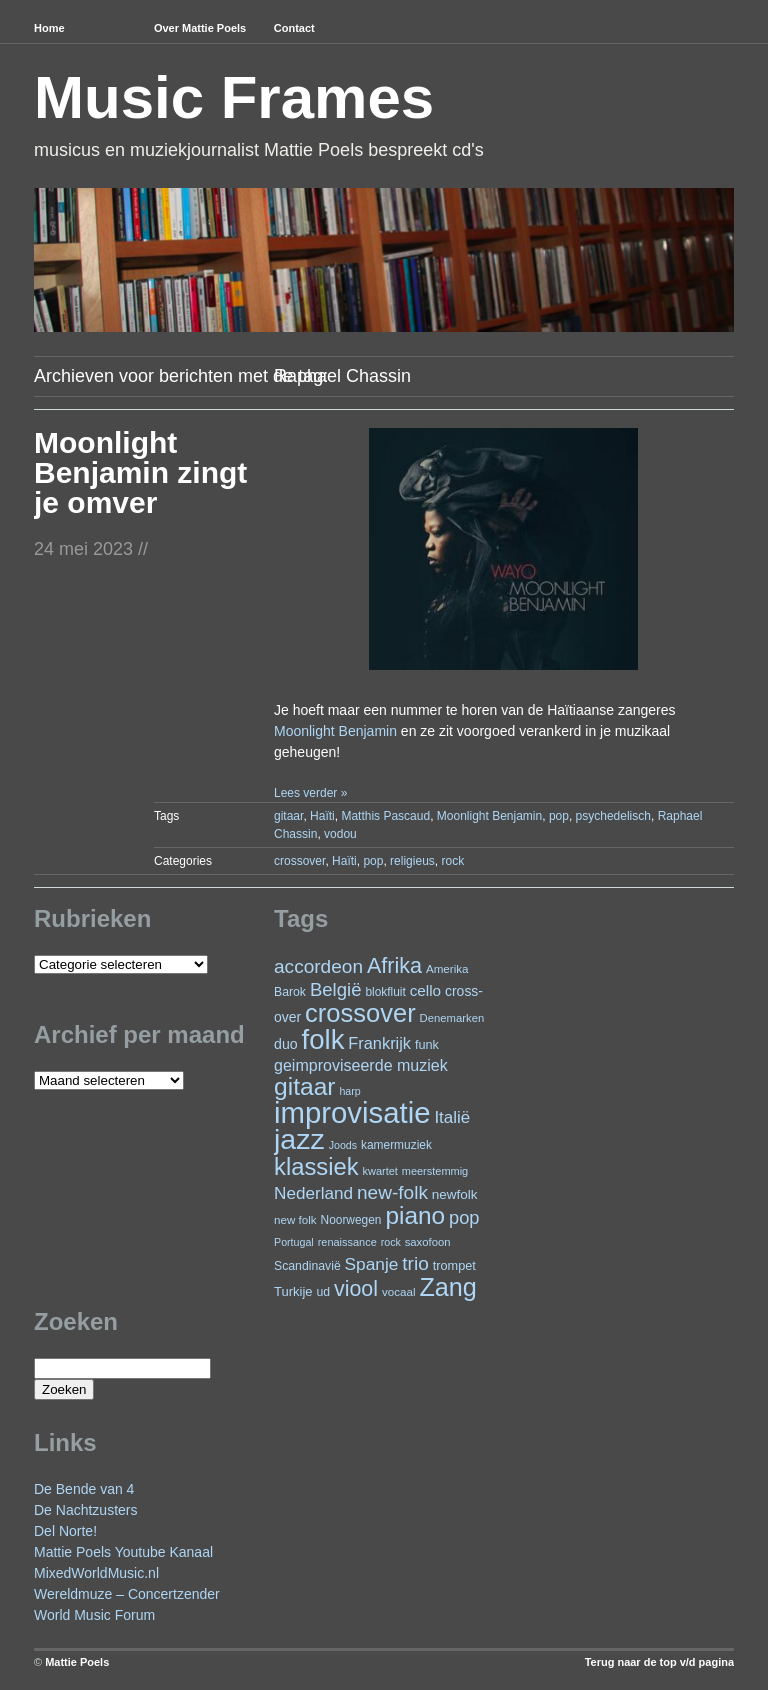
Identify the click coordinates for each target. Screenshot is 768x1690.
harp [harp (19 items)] (349, 1091)
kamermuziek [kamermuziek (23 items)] (396, 1145)
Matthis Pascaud (385, 816)
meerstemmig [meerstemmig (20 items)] (435, 1171)
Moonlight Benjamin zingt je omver (140, 472)
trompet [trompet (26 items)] (454, 1265)
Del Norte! (65, 1531)
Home (49, 28)
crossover (299, 861)
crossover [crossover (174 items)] (360, 1013)
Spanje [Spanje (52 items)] (372, 1264)
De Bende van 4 (84, 1489)
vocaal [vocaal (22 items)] (399, 1291)
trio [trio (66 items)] (415, 1263)
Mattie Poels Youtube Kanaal (123, 1552)
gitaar (288, 816)
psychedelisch (613, 816)
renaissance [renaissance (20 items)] (347, 1242)
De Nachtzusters (85, 1510)
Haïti (322, 816)
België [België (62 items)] (336, 989)
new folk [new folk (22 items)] (295, 1219)
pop (559, 816)
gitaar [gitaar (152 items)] (304, 1086)
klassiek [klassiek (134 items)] (316, 1166)
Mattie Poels (77, 1662)
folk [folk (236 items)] (323, 1039)
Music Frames (234, 97)
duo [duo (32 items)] (286, 1044)
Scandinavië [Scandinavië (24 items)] (307, 1266)
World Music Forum (94, 1615)
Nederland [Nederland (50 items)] (313, 1193)
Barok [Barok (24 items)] (290, 992)
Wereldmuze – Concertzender (127, 1594)
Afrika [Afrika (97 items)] (394, 965)
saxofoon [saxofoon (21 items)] (428, 1242)
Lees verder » (310, 793)
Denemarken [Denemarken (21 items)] (452, 1018)
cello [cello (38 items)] (425, 990)
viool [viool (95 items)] (356, 1289)
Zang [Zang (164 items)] (447, 1287)
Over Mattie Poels (200, 28)
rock (452, 861)
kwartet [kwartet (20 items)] (380, 1171)
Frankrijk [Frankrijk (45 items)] (379, 1043)
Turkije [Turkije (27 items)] (293, 1291)
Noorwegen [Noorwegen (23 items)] (351, 1220)
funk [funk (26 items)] (427, 1044)
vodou (340, 834)
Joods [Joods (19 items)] (343, 1145)
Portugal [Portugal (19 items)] (294, 1242)
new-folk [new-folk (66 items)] (392, 1192)
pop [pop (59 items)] (464, 1217)
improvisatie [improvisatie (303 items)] (352, 1112)
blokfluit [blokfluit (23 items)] (385, 992)
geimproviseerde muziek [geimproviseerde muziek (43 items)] (361, 1065)
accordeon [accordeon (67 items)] (318, 966)
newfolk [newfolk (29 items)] (455, 1194)
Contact (294, 28)
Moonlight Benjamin (335, 731)
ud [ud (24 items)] (324, 1292)
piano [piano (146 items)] (415, 1215)
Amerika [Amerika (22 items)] (447, 968)
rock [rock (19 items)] (391, 1242)
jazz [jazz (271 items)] (299, 1139)
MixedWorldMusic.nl (96, 1573)
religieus (412, 861)
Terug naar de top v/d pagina (659, 1662)
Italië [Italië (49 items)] (452, 1117)
